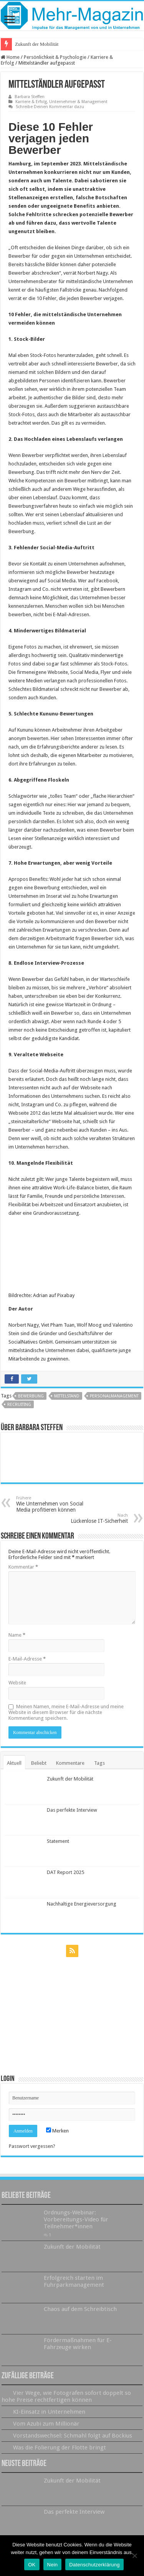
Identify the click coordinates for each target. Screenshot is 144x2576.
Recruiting (19, 1404)
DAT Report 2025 (65, 1872)
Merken (57, 2131)
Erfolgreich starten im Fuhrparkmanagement (74, 2281)
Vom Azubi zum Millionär (46, 2423)
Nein (52, 2565)
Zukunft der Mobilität (36, 44)
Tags (99, 1763)
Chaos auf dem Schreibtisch (80, 2309)
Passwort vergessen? (32, 2146)
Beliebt (38, 1763)
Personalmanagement (114, 1396)
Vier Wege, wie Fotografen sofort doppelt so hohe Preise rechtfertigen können (66, 2396)
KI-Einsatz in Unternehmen (49, 2411)
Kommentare (70, 1763)
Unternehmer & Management (78, 101)
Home (10, 57)
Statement (58, 1841)
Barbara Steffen (30, 96)
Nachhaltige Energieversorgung (81, 1904)
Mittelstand (66, 1396)
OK (31, 2565)
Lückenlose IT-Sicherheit (88, 1518)
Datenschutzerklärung (94, 2565)
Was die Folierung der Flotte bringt (59, 2447)
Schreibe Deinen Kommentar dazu (50, 106)
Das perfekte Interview (72, 1810)
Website (17, 1683)
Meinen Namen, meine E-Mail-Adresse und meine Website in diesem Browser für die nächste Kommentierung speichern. (66, 1712)
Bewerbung (31, 1396)
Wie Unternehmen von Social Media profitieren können (55, 1504)
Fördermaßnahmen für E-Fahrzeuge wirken (78, 2344)
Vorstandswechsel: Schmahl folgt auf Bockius (72, 2435)
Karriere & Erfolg (31, 101)
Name (16, 1635)
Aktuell (14, 1763)
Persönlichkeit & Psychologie (55, 57)
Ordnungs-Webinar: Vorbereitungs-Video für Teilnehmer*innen (76, 2219)
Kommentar (23, 1567)
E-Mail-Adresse (27, 1659)
